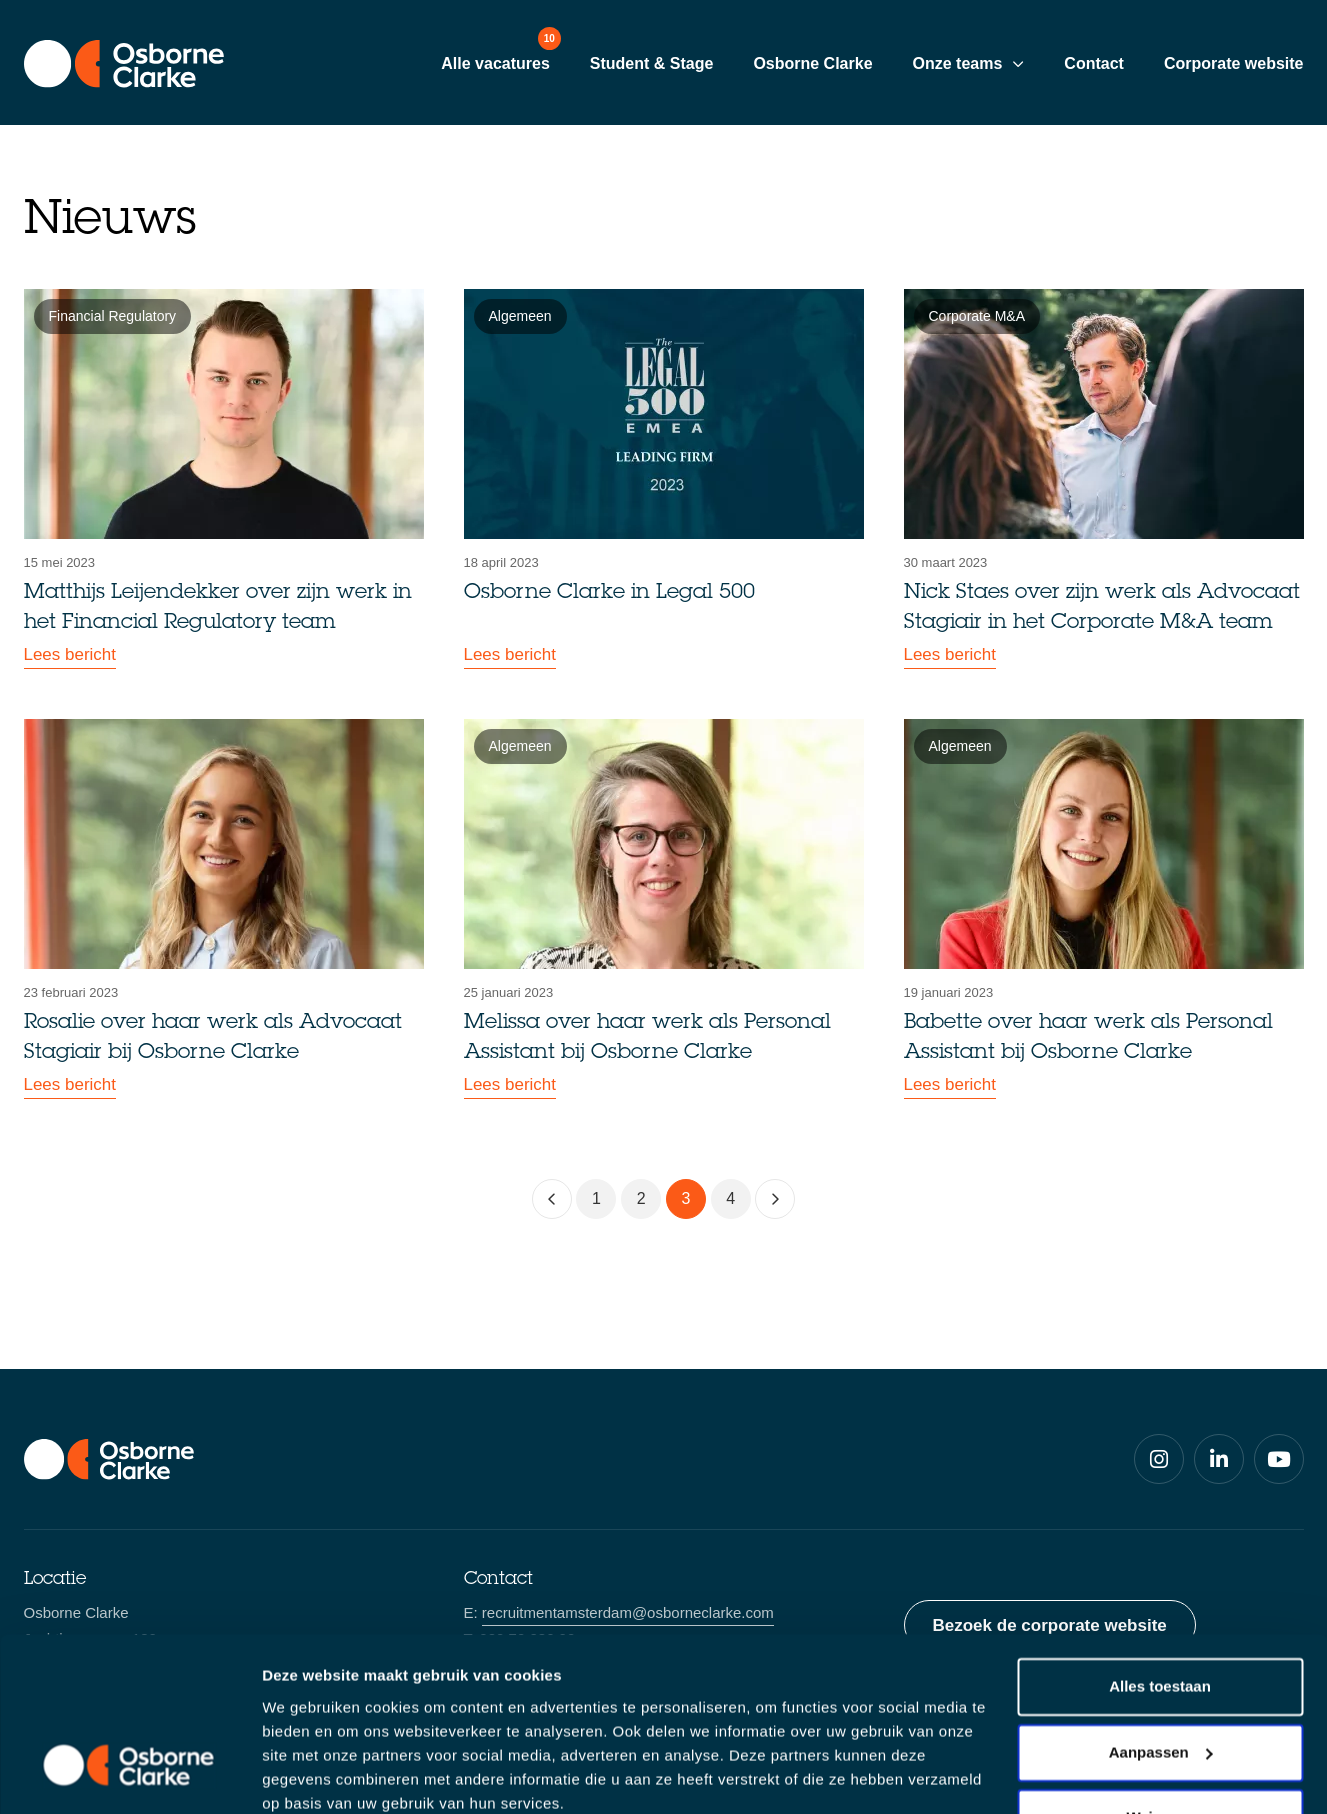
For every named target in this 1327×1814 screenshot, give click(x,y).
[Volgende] (775, 1199)
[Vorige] (552, 1199)
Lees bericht (70, 655)
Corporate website (1234, 63)
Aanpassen (1161, 1668)
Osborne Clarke (812, 63)
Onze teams (958, 63)
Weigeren (1159, 1734)
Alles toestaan (1160, 1603)
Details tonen (309, 1774)
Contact (1094, 63)
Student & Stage (652, 63)
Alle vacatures (495, 63)
